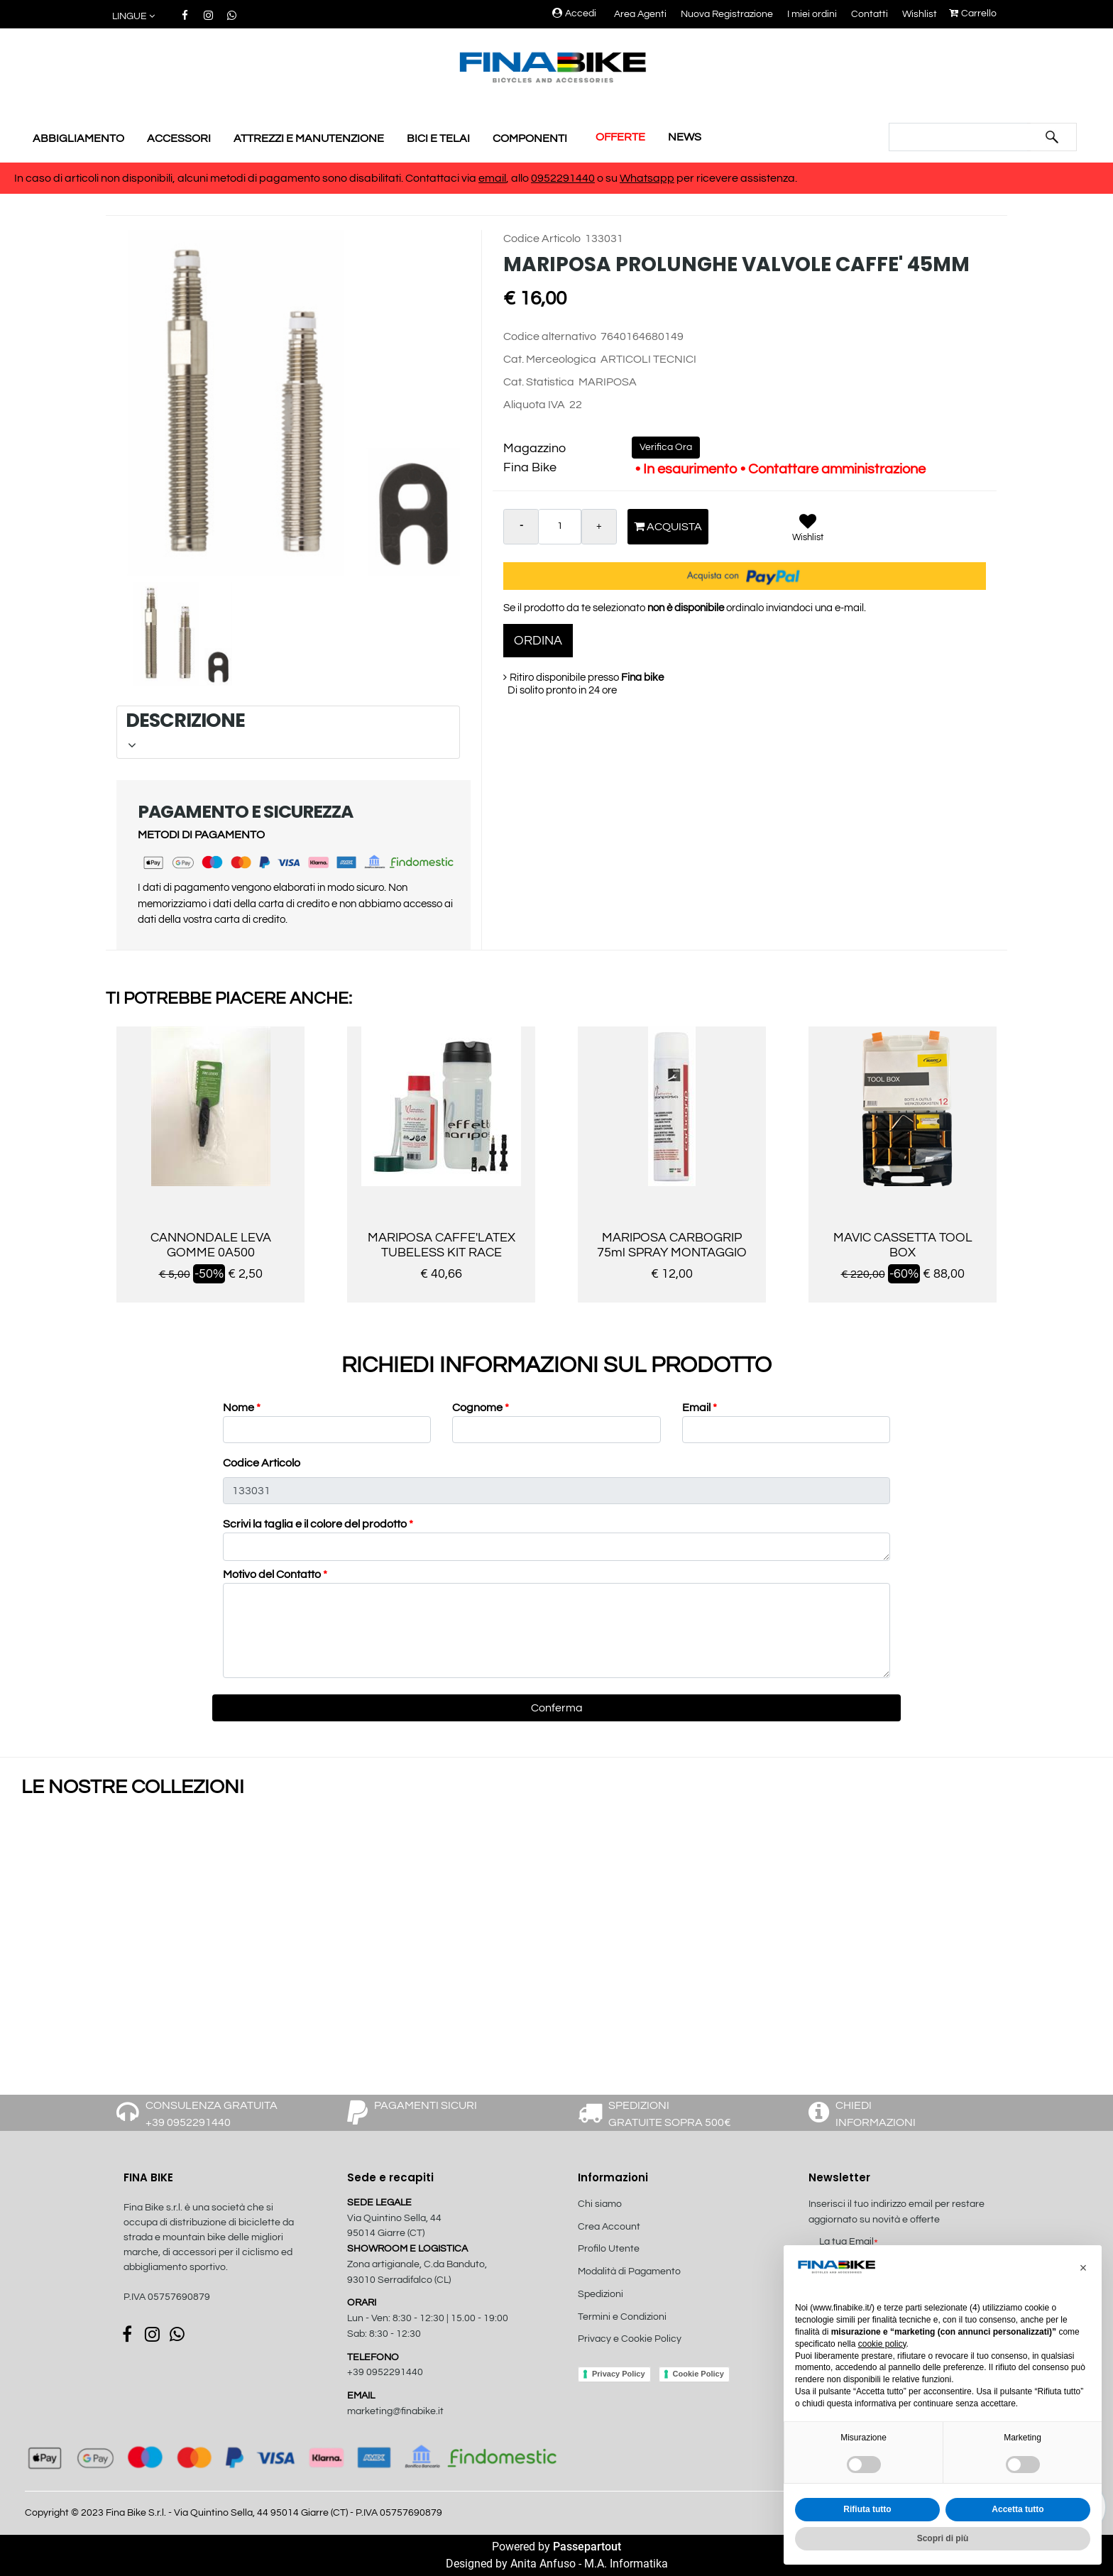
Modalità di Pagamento (629, 2271)
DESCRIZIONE (286, 729)
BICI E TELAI (438, 138)
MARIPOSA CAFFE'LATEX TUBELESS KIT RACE (441, 1245)
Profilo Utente (609, 2249)
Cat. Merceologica (549, 359)
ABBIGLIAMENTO (78, 138)
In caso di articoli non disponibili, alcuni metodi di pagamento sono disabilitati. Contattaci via (246, 178)
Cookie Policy (698, 2373)
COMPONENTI (530, 138)
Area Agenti (640, 14)
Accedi (574, 13)
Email (699, 1407)
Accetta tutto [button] (1017, 2509)
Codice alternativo (549, 336)
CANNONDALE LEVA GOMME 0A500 (210, 1245)
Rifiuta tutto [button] (867, 2509)
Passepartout (587, 2546)
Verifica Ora (666, 447)
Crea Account (609, 2227)
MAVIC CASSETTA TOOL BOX (902, 1245)
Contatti (869, 14)
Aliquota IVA (534, 404)
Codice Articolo (542, 238)
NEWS (684, 137)
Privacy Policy (618, 2373)
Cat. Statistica (538, 382)
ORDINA (538, 640)
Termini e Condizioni (622, 2317)
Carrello (973, 13)
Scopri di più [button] (943, 2538)
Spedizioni (600, 2294)
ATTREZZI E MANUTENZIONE (309, 138)
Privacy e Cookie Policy (629, 2339)
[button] (134, 17)
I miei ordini (812, 14)
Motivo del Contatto (275, 1574)
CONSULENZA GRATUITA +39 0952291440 (212, 2114)
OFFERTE (620, 137)
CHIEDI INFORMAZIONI (875, 2114)
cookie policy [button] (882, 2344)
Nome (242, 1407)
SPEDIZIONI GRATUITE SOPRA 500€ (669, 2114)
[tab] (288, 732)
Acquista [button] (668, 526)
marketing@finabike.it (395, 2411)
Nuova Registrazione (727, 14)
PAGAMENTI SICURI (425, 2105)
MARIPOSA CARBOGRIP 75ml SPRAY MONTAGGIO (672, 1245)
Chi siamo (600, 2204)
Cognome (480, 1407)
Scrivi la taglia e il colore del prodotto (318, 1524)
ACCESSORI (179, 138)
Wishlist (919, 14)
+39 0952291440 (385, 2372)
